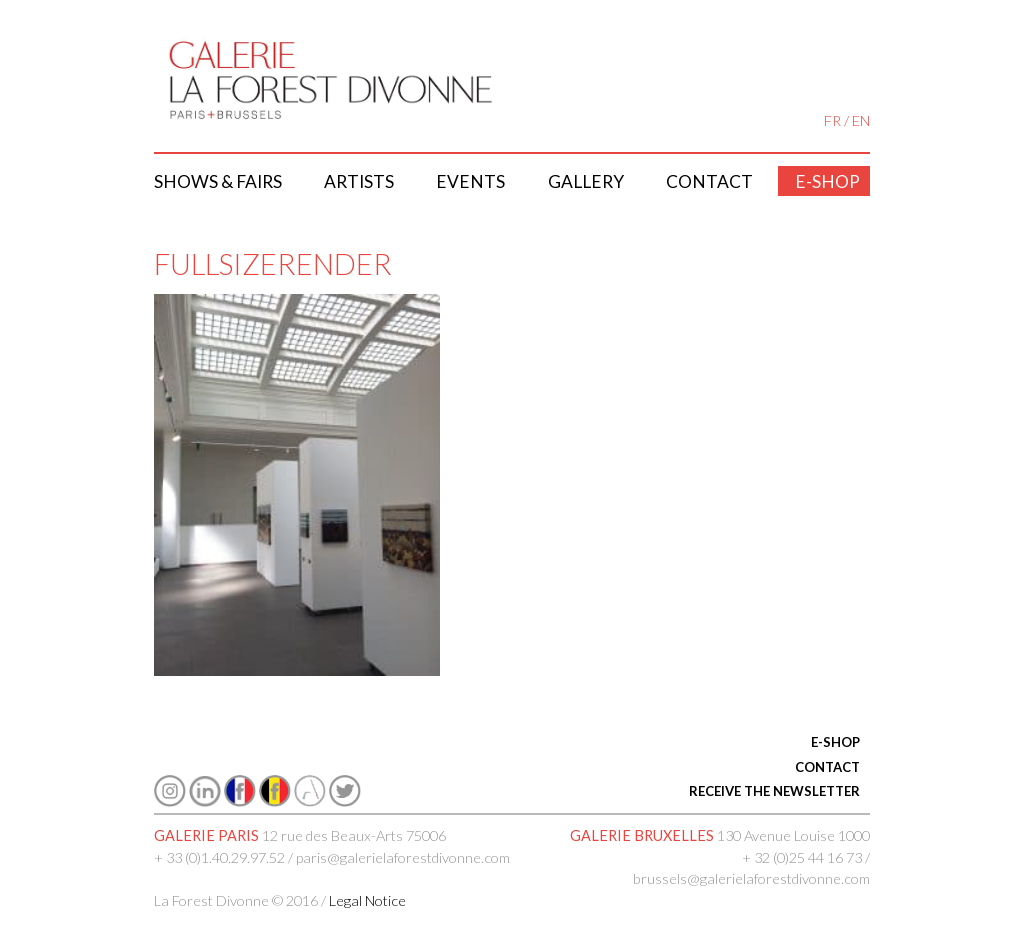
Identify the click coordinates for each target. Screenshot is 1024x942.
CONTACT (827, 767)
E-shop (827, 181)
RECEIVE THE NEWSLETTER (774, 791)
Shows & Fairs (218, 181)
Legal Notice (367, 900)
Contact (709, 181)
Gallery (586, 181)
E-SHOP (835, 742)
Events (470, 181)
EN (861, 120)
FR (832, 120)
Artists (359, 181)
